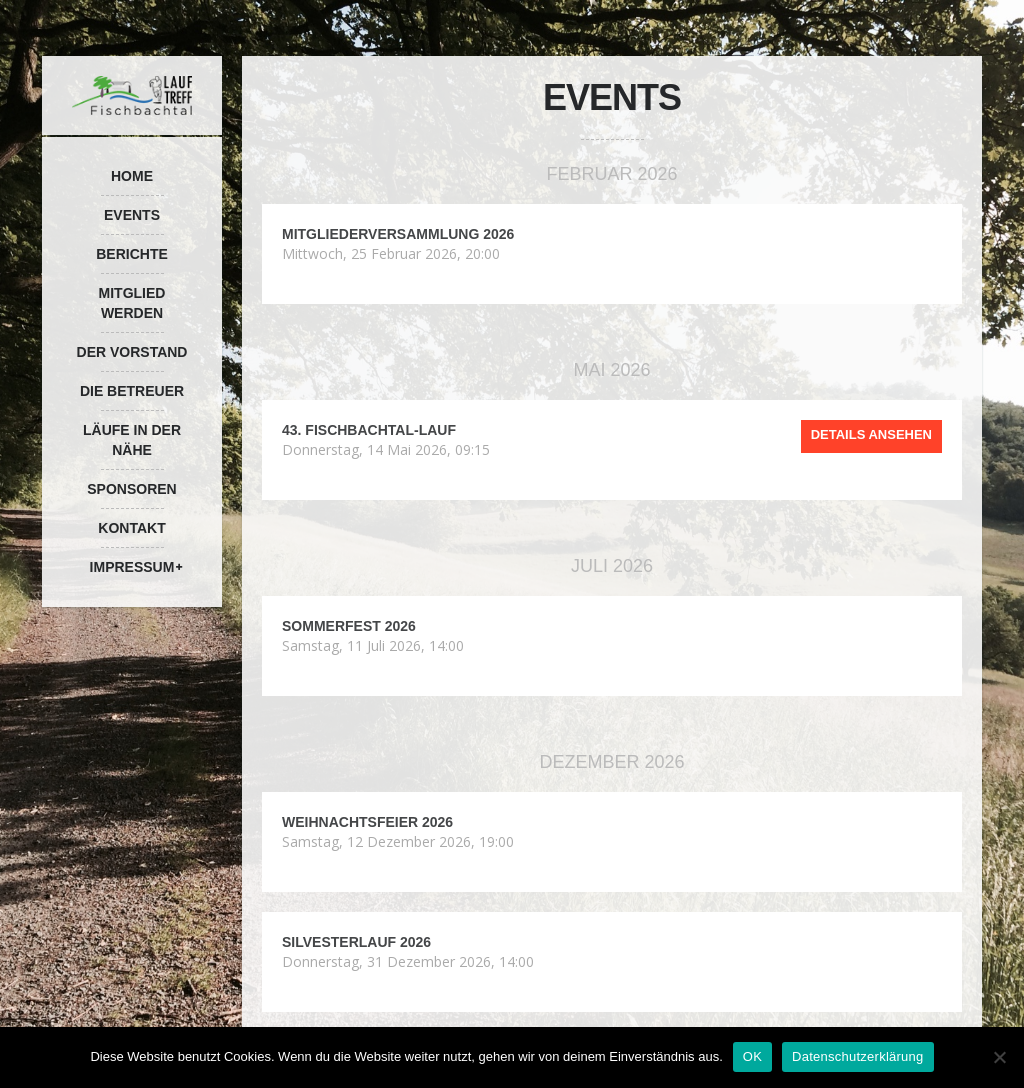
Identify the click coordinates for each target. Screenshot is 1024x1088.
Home (132, 176)
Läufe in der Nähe (132, 440)
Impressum (132, 567)
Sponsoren (131, 489)
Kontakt (131, 528)
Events (132, 215)
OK (752, 1056)
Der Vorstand (132, 352)
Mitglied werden (132, 303)
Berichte (132, 254)
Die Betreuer (132, 391)
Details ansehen (871, 434)
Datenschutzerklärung (857, 1056)
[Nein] (999, 1057)
